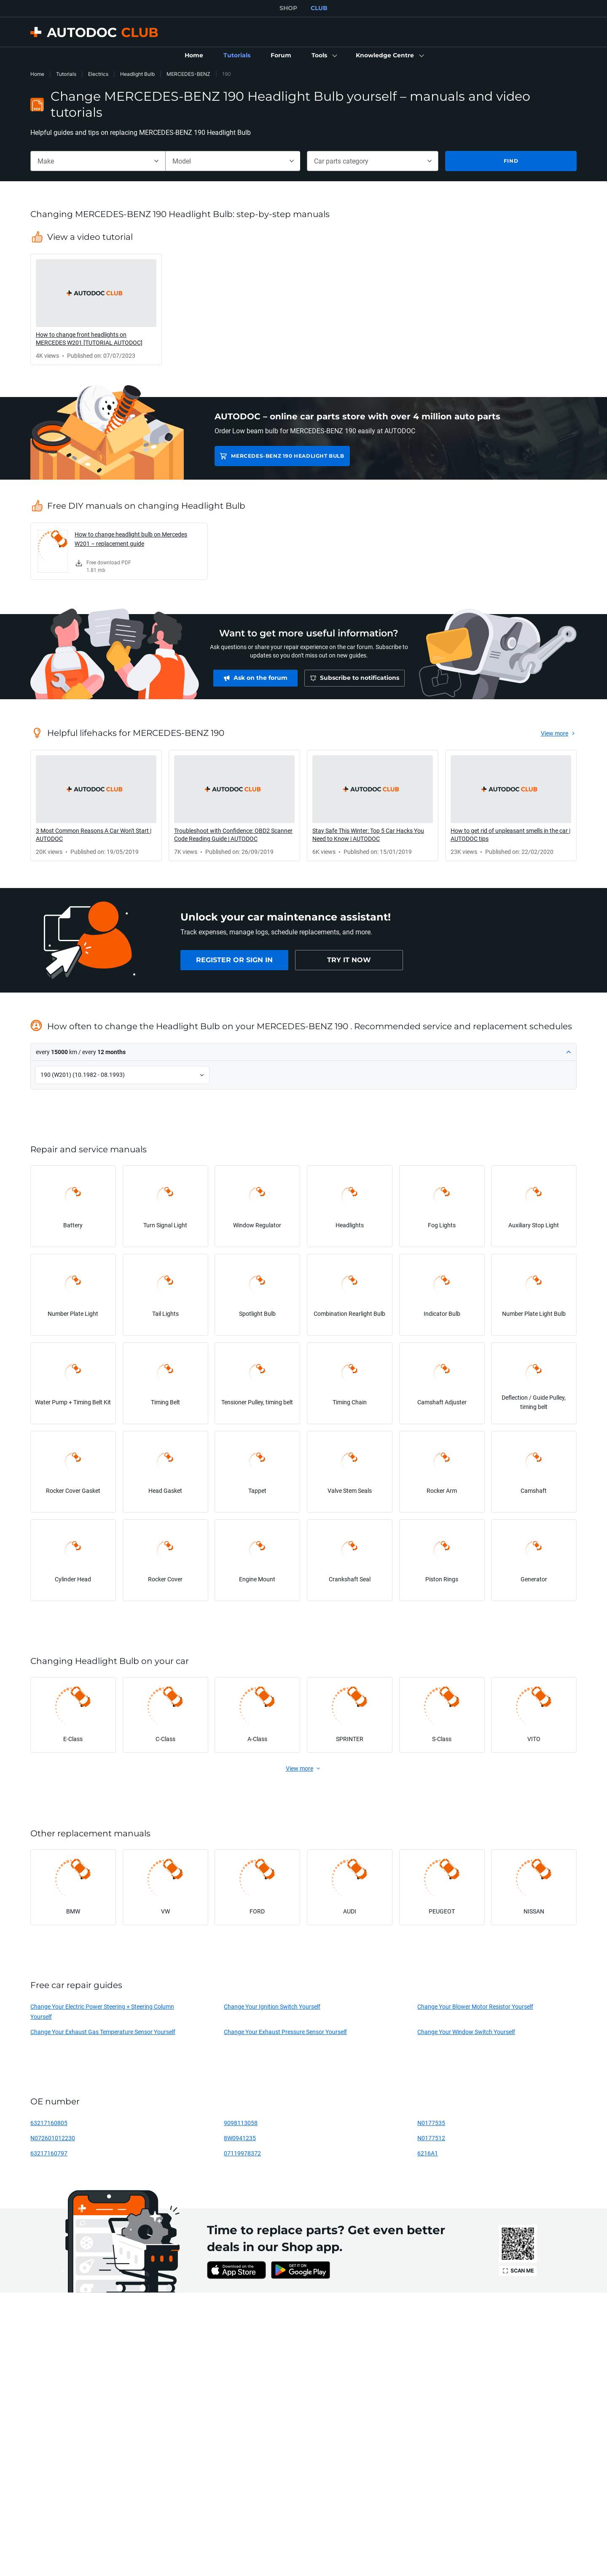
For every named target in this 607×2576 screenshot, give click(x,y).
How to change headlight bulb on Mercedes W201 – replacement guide (131, 538)
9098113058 (241, 2123)
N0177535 (431, 2123)
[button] (323, 55)
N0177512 (431, 2138)
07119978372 (242, 2153)
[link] (194, 55)
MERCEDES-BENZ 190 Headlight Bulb (287, 456)
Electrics (98, 74)
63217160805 (48, 2123)
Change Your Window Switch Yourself (466, 2032)
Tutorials (66, 74)
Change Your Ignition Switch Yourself (272, 2006)
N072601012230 (52, 2138)
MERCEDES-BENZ (188, 74)
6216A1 (427, 2153)
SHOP (288, 8)
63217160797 (48, 2153)
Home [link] (37, 74)
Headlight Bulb (137, 74)
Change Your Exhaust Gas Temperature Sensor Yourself (102, 2032)
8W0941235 (240, 2138)
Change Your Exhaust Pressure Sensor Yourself (285, 2032)
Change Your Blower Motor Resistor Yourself (475, 2006)
